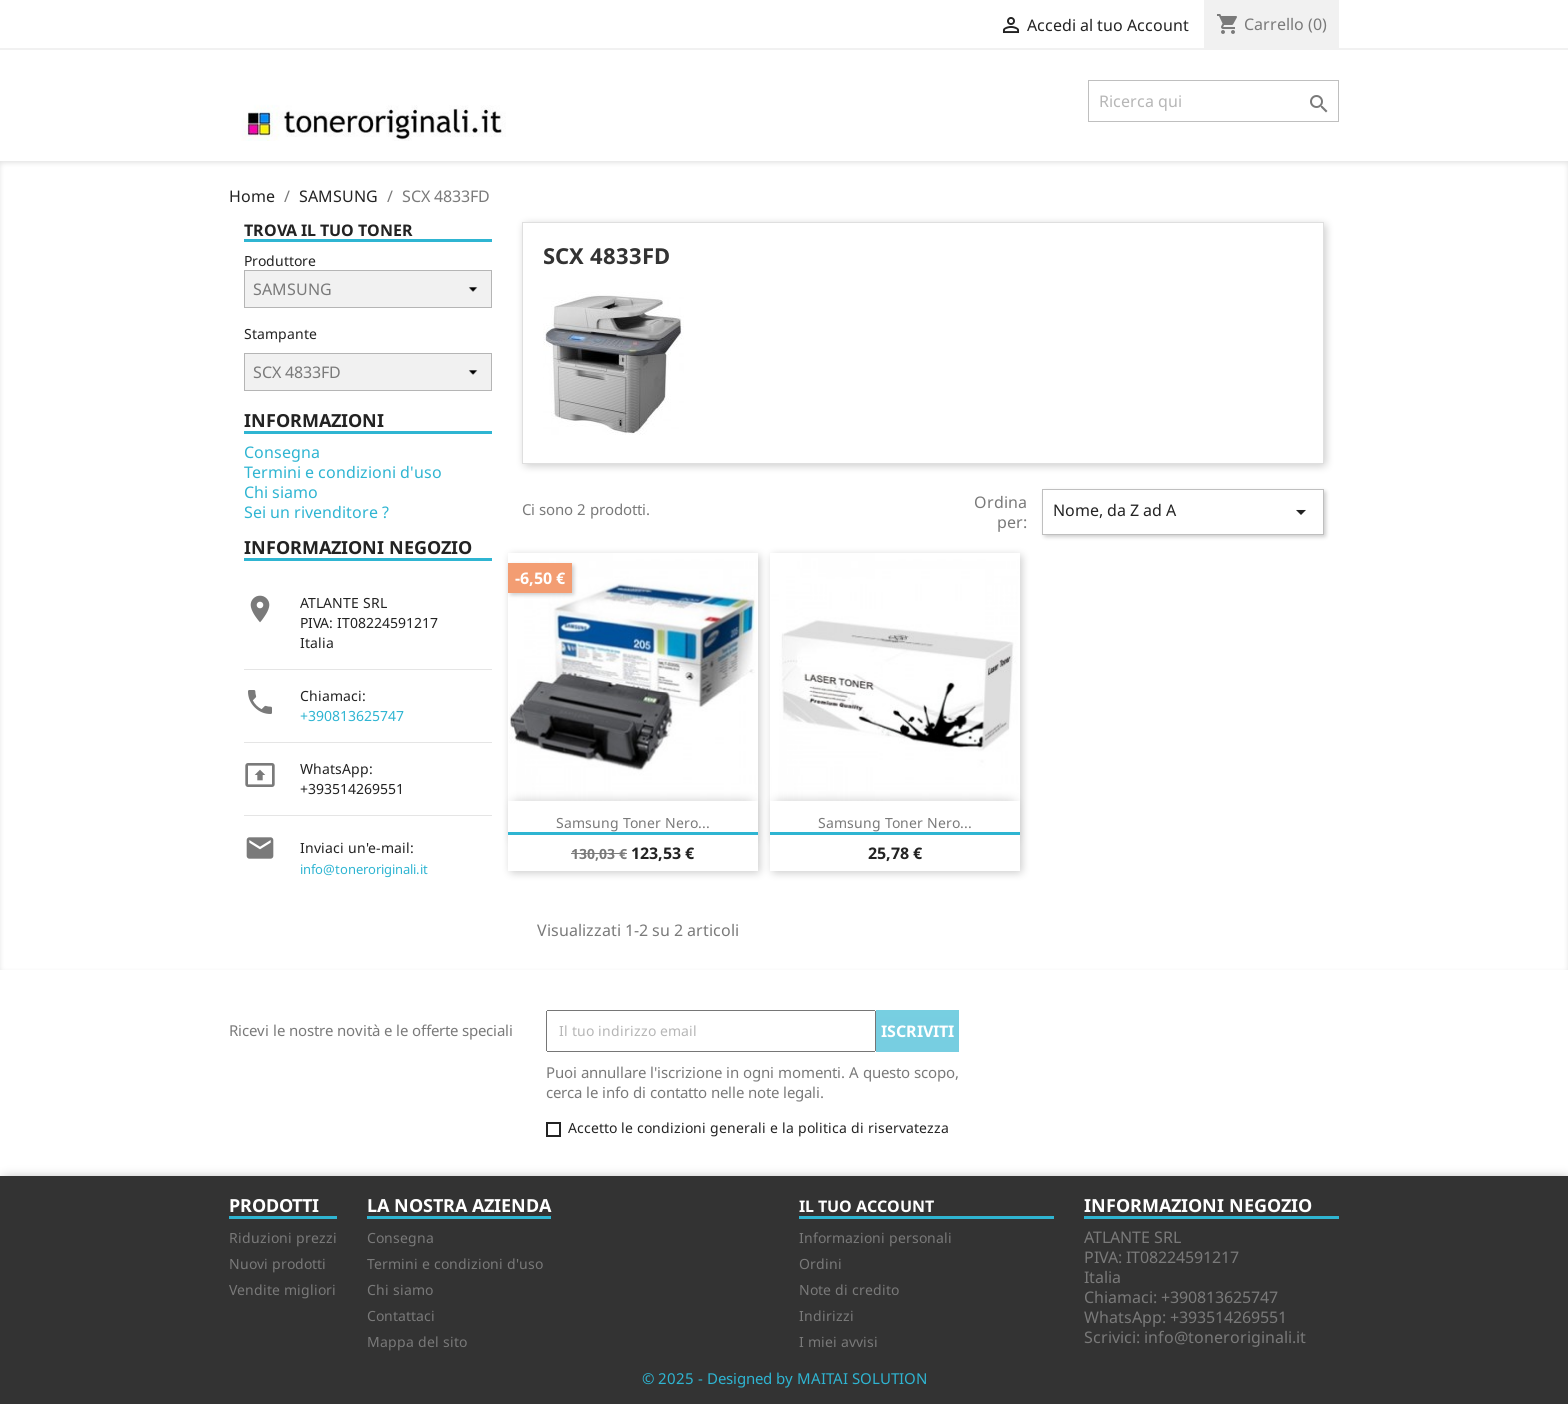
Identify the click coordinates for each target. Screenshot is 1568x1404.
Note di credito (849, 1289)
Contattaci (401, 1315)
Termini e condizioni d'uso (343, 472)
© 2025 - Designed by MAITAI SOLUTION (784, 1378)
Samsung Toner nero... (895, 822)
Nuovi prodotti (277, 1263)
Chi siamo (281, 492)
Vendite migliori (282, 1289)
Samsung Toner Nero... (633, 822)
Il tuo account (866, 1206)
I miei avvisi (838, 1341)
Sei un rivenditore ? (316, 512)
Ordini (820, 1263)
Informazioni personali (875, 1237)
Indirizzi (826, 1315)
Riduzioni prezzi (283, 1237)
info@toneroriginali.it (364, 869)
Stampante (280, 333)
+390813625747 (352, 715)
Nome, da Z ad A (1183, 511)
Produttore (280, 260)
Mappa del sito (417, 1341)
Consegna (282, 452)
